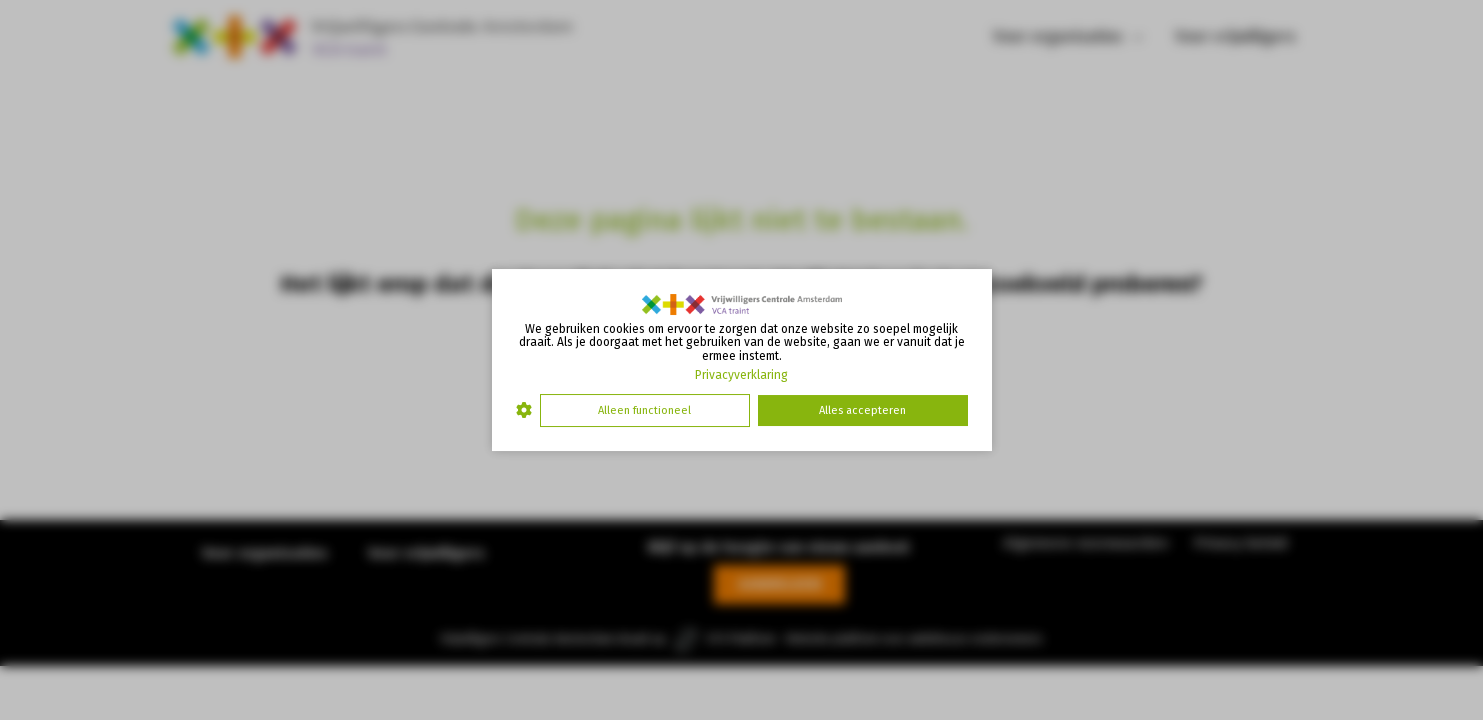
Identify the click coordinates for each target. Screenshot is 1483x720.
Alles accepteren (862, 410)
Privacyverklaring (741, 375)
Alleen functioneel (644, 410)
